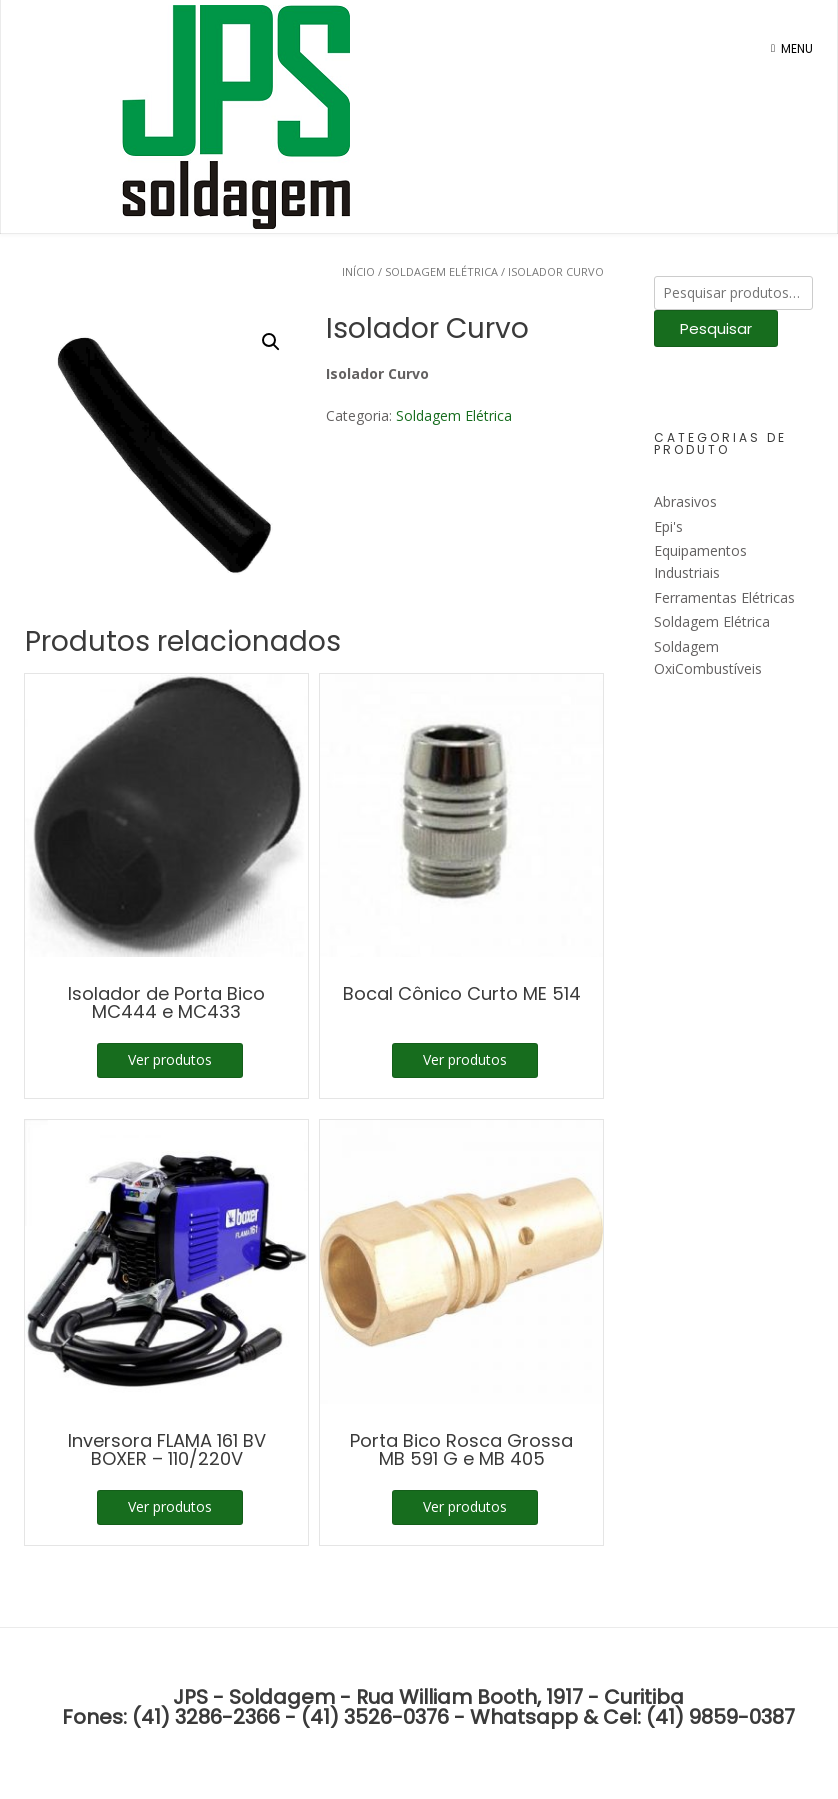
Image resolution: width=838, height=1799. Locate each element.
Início (358, 271)
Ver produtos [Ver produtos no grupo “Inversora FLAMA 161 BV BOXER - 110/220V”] (170, 1506)
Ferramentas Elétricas (724, 597)
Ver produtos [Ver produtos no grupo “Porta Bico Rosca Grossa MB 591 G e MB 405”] (465, 1506)
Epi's (668, 526)
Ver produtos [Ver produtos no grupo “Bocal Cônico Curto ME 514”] (465, 1059)
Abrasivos (685, 501)
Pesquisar (716, 328)
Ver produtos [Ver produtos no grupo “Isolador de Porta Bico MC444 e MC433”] (170, 1059)
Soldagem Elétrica (441, 271)
